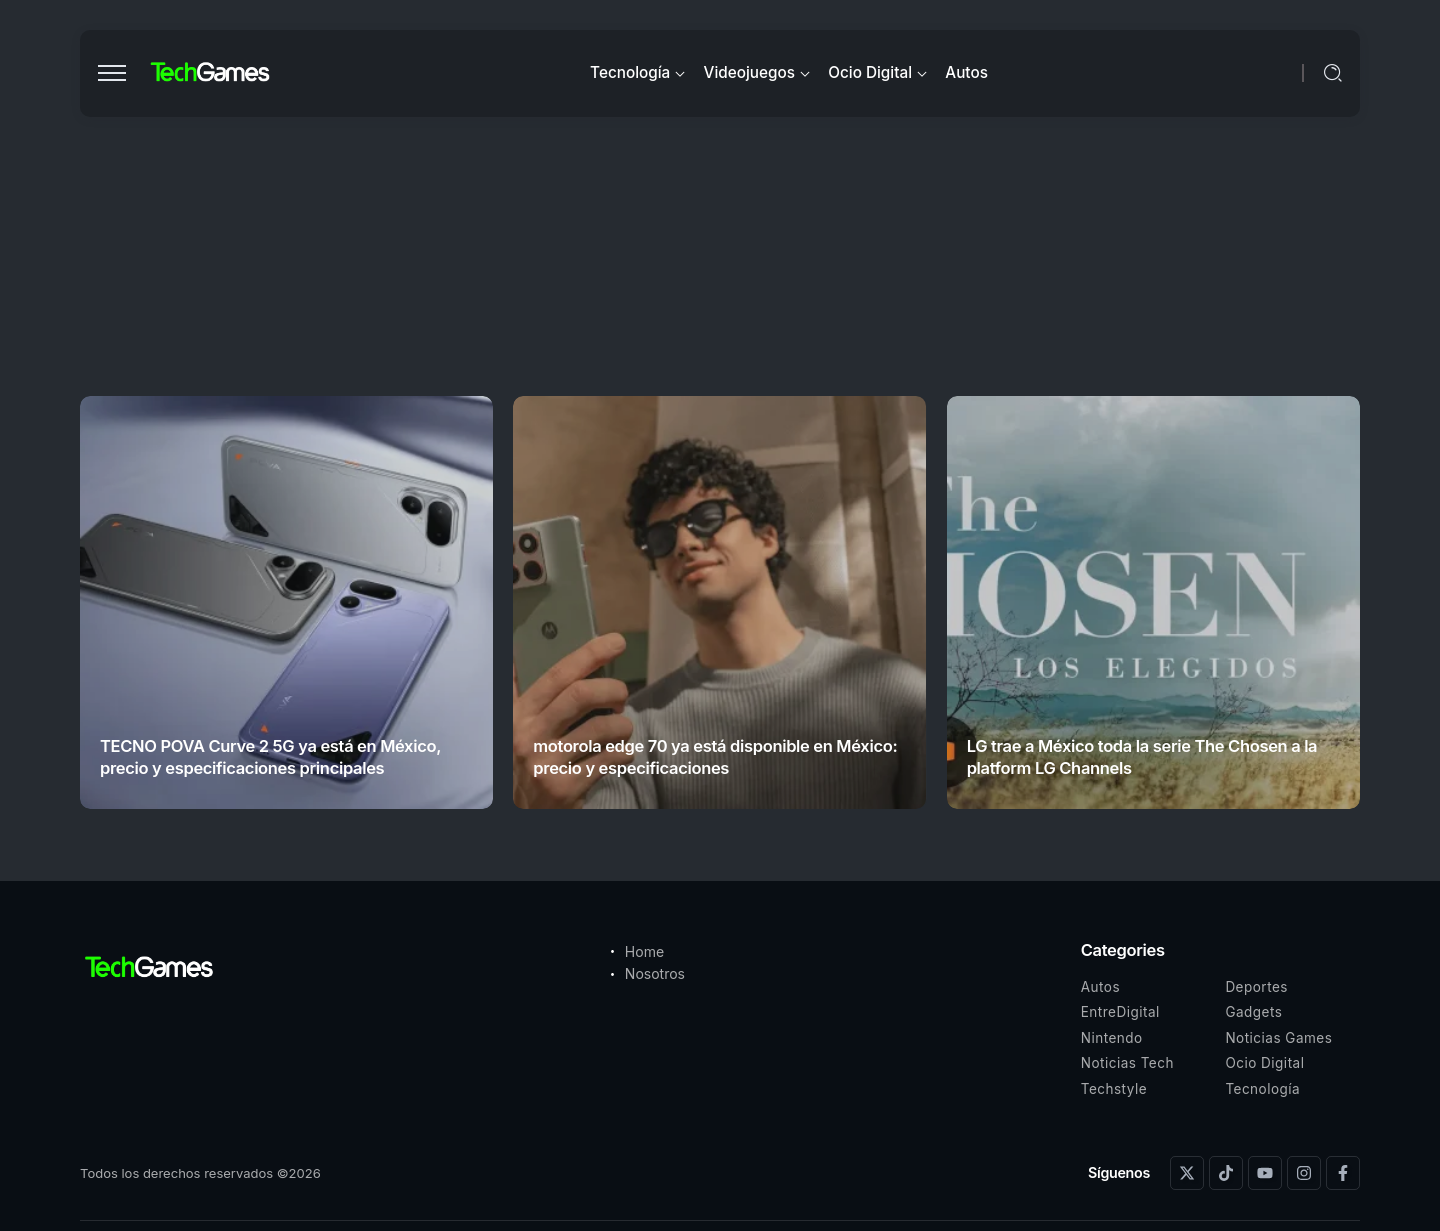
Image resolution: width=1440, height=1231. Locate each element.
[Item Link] (286, 602)
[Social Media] (1187, 1173)
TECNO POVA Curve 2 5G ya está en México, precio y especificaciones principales (270, 756)
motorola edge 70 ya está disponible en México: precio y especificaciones (715, 756)
